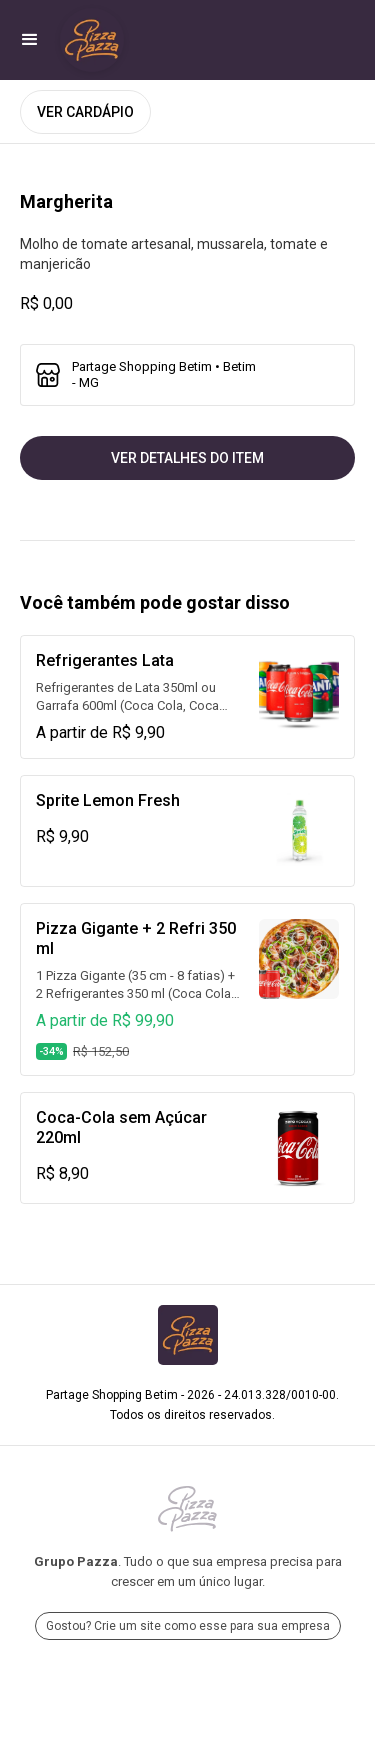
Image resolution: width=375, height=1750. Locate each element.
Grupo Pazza (76, 1561)
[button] (30, 40)
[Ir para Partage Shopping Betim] (92, 40)
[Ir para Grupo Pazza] (187, 1509)
